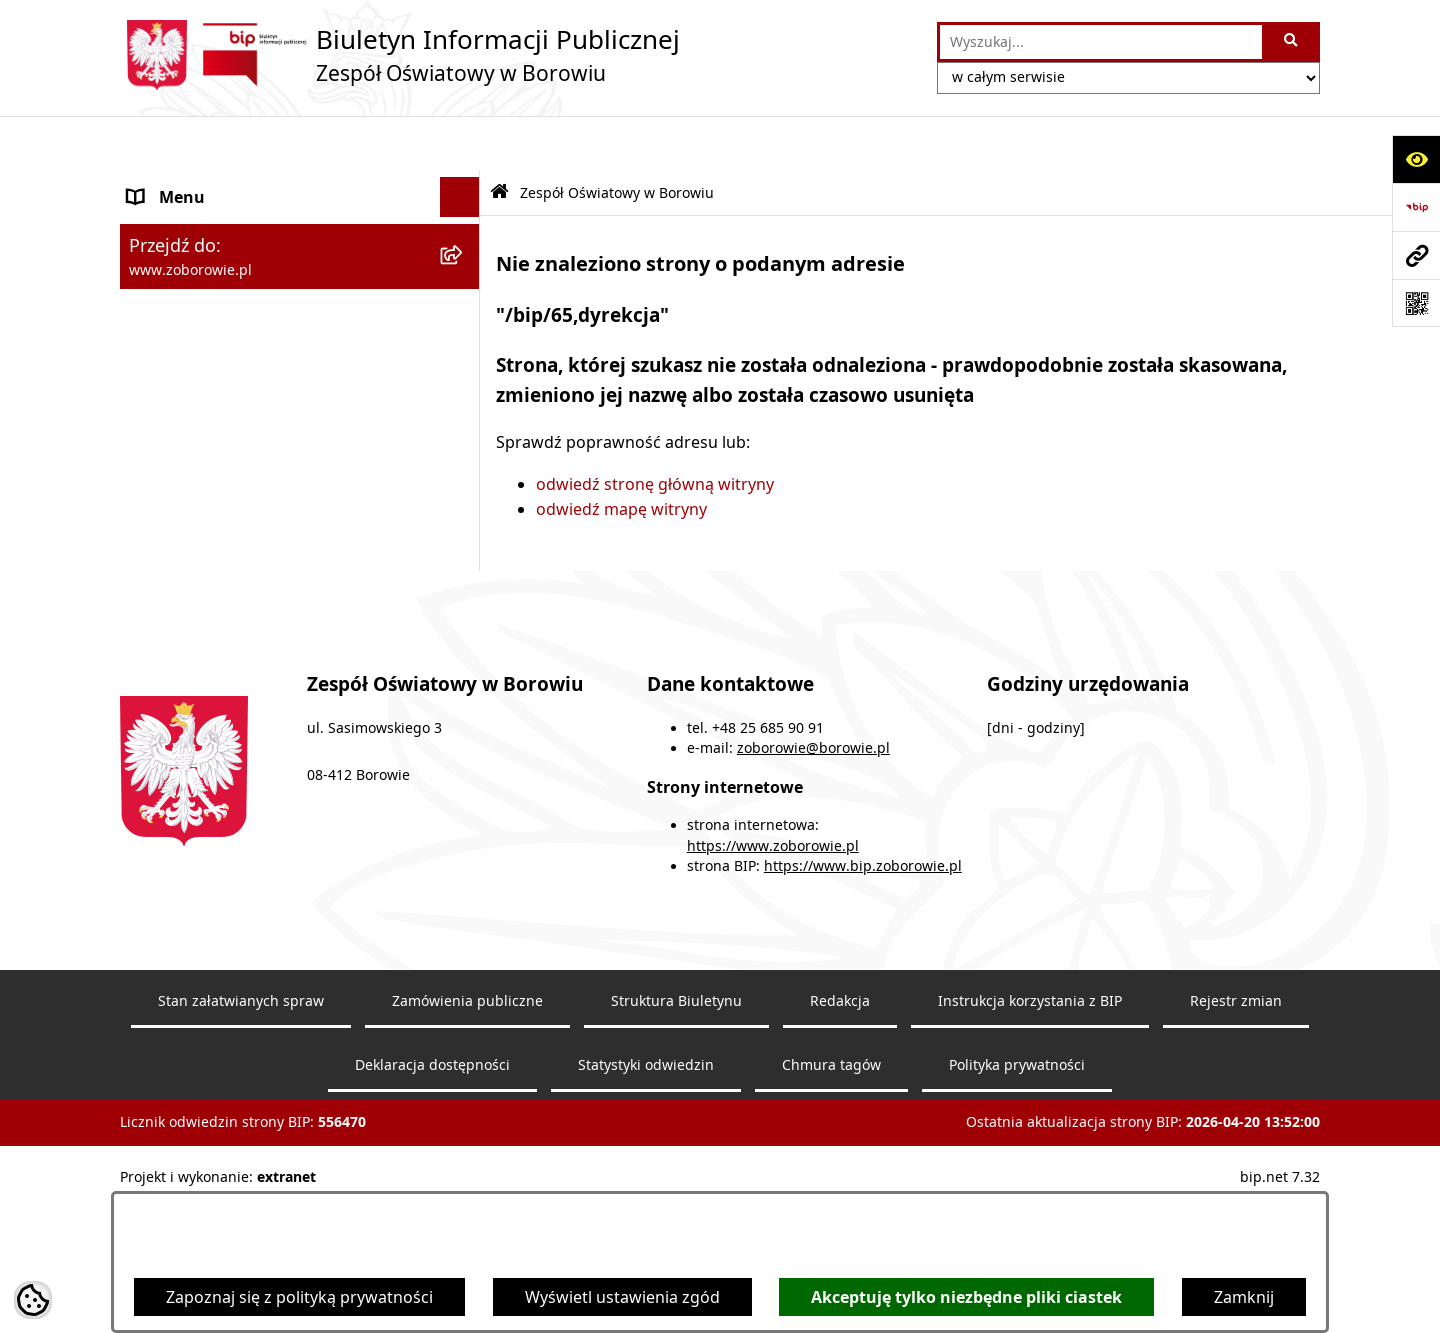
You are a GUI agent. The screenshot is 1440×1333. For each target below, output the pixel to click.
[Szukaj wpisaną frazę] (1292, 42)
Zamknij (1244, 1297)
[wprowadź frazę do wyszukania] (1101, 42)
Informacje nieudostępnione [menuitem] (236, 567)
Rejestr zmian (1236, 1138)
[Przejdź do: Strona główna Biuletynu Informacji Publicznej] (499, 138)
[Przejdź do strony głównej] (400, 55)
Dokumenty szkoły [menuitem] (198, 447)
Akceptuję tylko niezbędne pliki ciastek (966, 1297)
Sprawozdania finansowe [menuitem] (223, 527)
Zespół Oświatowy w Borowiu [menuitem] (239, 183)
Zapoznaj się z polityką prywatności (299, 1297)
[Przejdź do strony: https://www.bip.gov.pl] (1416, 207)
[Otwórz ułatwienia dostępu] (1416, 159)
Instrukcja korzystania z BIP (1030, 1138)
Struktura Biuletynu (676, 1138)
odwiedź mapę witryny (621, 455)
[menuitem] (300, 235)
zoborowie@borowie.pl (813, 886)
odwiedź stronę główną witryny (655, 429)
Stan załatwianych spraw (241, 1138)
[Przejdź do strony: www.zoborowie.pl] (1416, 255)
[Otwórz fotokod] (1416, 303)
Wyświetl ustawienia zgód (622, 1297)
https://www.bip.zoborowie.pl (863, 1004)
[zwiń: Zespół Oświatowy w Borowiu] (464, 183)
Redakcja (840, 1138)
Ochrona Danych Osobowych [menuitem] (239, 607)
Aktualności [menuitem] (172, 487)
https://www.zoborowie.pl (773, 984)
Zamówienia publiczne (467, 1138)
